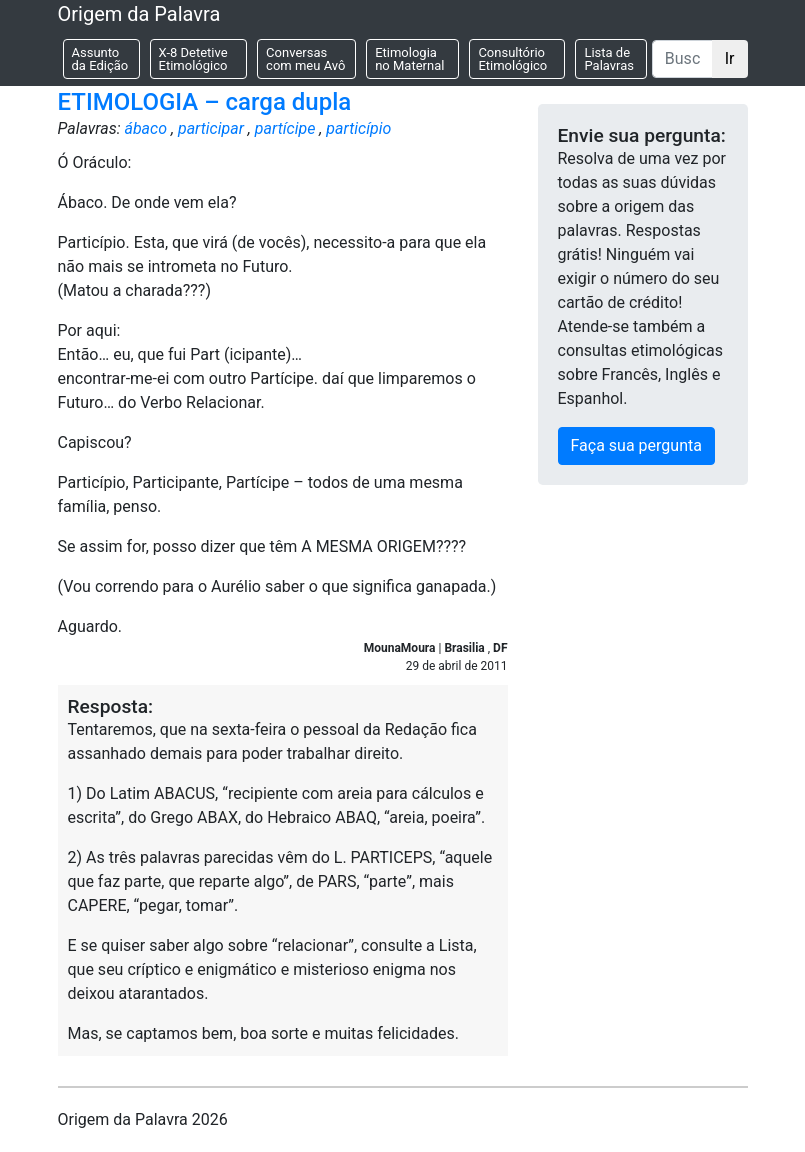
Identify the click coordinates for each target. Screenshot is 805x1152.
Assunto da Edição (100, 59)
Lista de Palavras (609, 59)
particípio (358, 128)
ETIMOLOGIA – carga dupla (205, 102)
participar (211, 128)
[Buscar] (682, 59)
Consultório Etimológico (512, 59)
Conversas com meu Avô (305, 59)
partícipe (285, 128)
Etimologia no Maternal (409, 59)
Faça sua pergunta (636, 445)
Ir (730, 58)
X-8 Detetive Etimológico (193, 59)
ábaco (145, 128)
